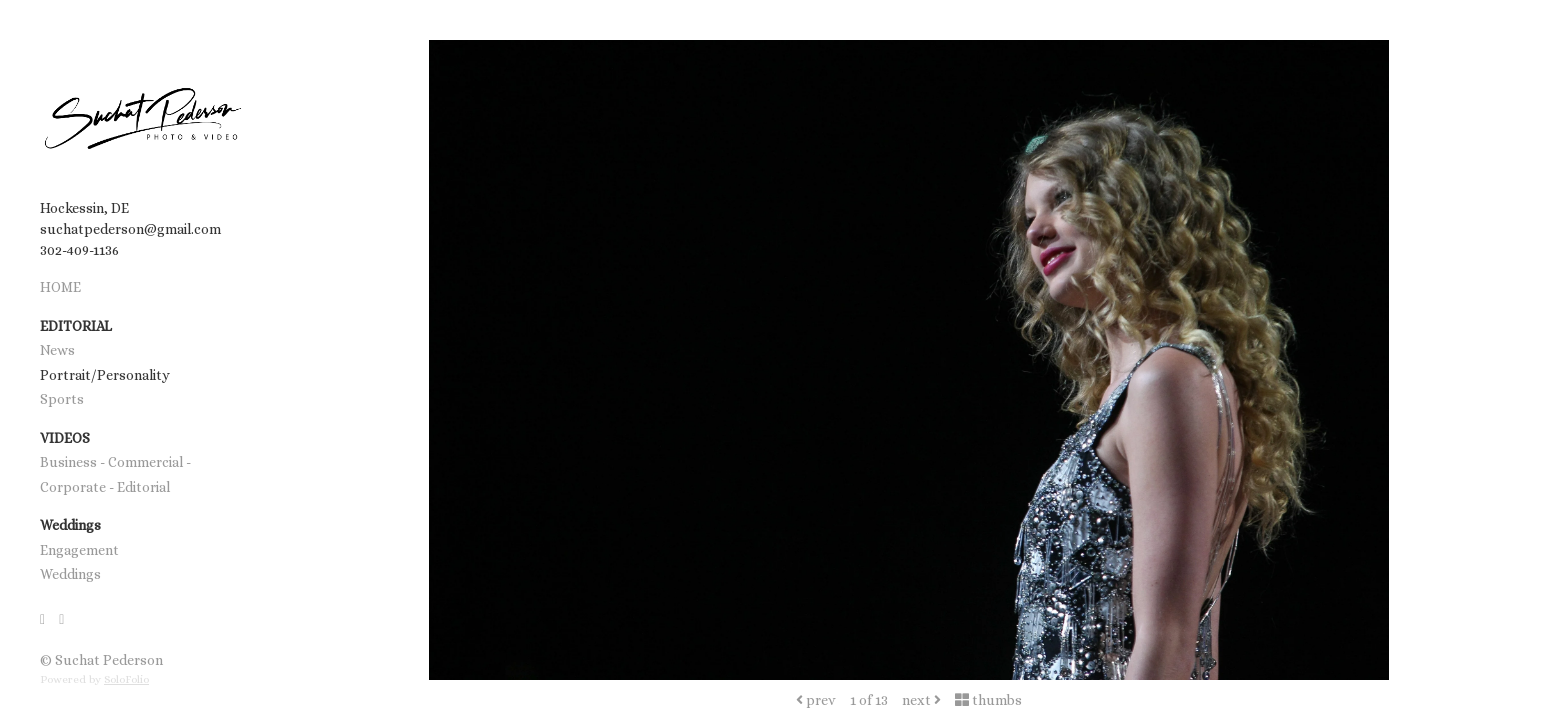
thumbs (988, 700)
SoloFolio (126, 679)
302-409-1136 (79, 250)
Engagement (79, 550)
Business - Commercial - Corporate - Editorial (115, 474)
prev (816, 700)
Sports (62, 399)
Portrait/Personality (105, 375)
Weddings (70, 574)
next (921, 700)
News (57, 350)
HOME (60, 287)
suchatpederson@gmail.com (130, 229)
